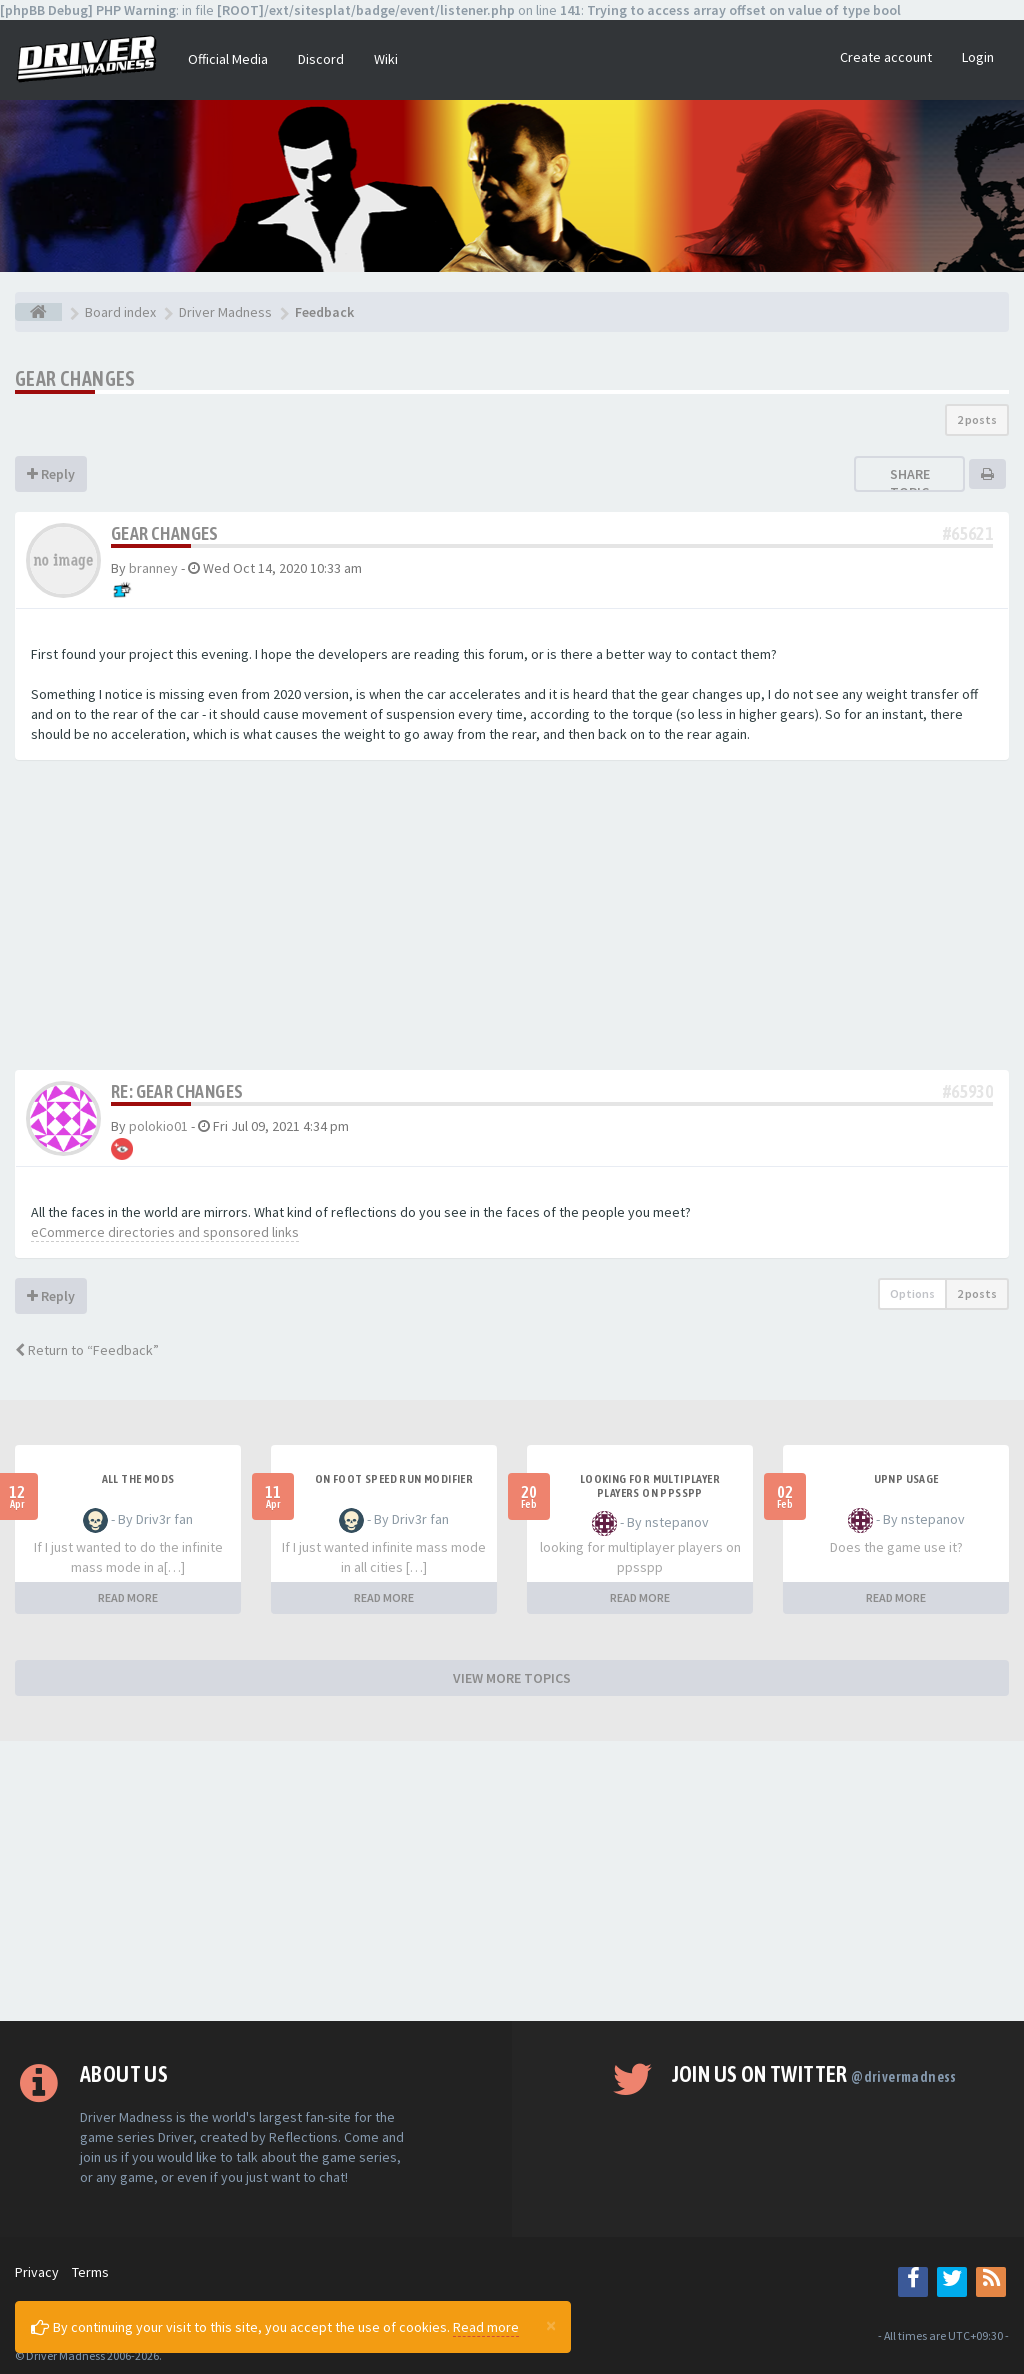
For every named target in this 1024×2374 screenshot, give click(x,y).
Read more (486, 2327)
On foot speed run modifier (394, 1479)
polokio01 (158, 1126)
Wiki (386, 59)
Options (912, 1293)
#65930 (968, 1091)
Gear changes (75, 378)
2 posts (977, 419)
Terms (90, 2272)
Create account (886, 57)
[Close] (551, 2325)
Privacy (37, 2272)
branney (153, 568)
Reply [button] (51, 474)
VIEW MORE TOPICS (512, 1678)
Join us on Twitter (814, 2074)
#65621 (968, 533)
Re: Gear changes (177, 1091)
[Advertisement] (512, 920)
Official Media (228, 59)
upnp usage (906, 1479)
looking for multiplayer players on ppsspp (650, 1486)
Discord (321, 59)
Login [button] (978, 57)
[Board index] (38, 312)
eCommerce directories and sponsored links (165, 1232)
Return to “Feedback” (87, 1350)
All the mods (138, 1479)
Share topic (910, 483)
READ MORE (128, 1597)
